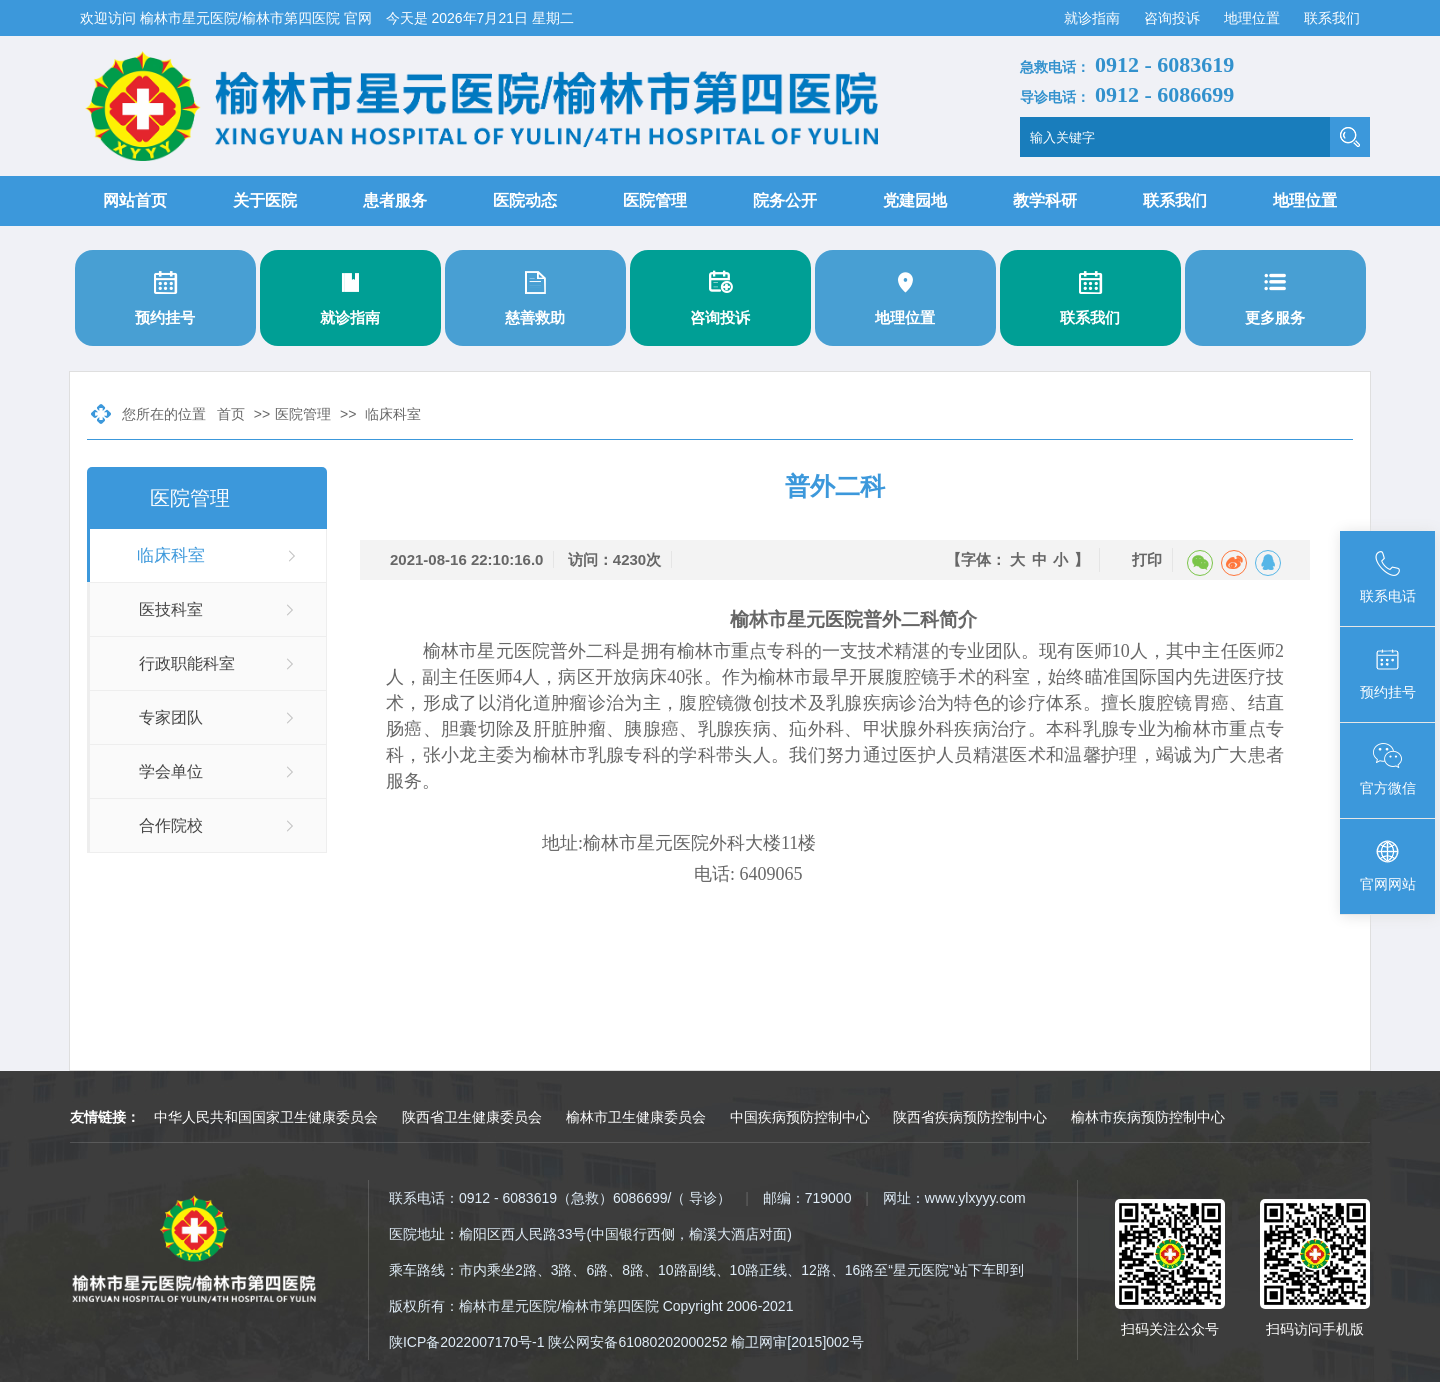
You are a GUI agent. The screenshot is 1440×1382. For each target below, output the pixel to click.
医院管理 (655, 200)
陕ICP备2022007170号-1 (467, 1342)
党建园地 (915, 200)
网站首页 (135, 200)
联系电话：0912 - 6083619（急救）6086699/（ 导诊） (560, 1198)
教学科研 (1045, 200)
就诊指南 (1094, 18)
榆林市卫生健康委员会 (636, 1117)
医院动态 (525, 200)
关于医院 (265, 200)
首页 (231, 414)
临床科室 (393, 414)
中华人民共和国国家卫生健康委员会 (266, 1117)
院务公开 (785, 200)
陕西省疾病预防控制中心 (970, 1117)
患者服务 (395, 200)
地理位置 (1254, 18)
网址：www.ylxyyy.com (954, 1198)
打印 (1147, 559)
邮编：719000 (807, 1198)
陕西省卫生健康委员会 (472, 1117)
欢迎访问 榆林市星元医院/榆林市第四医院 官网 (228, 18)
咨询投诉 (1174, 18)
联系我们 (1332, 18)
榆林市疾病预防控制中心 (1148, 1117)
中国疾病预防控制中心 (800, 1117)
